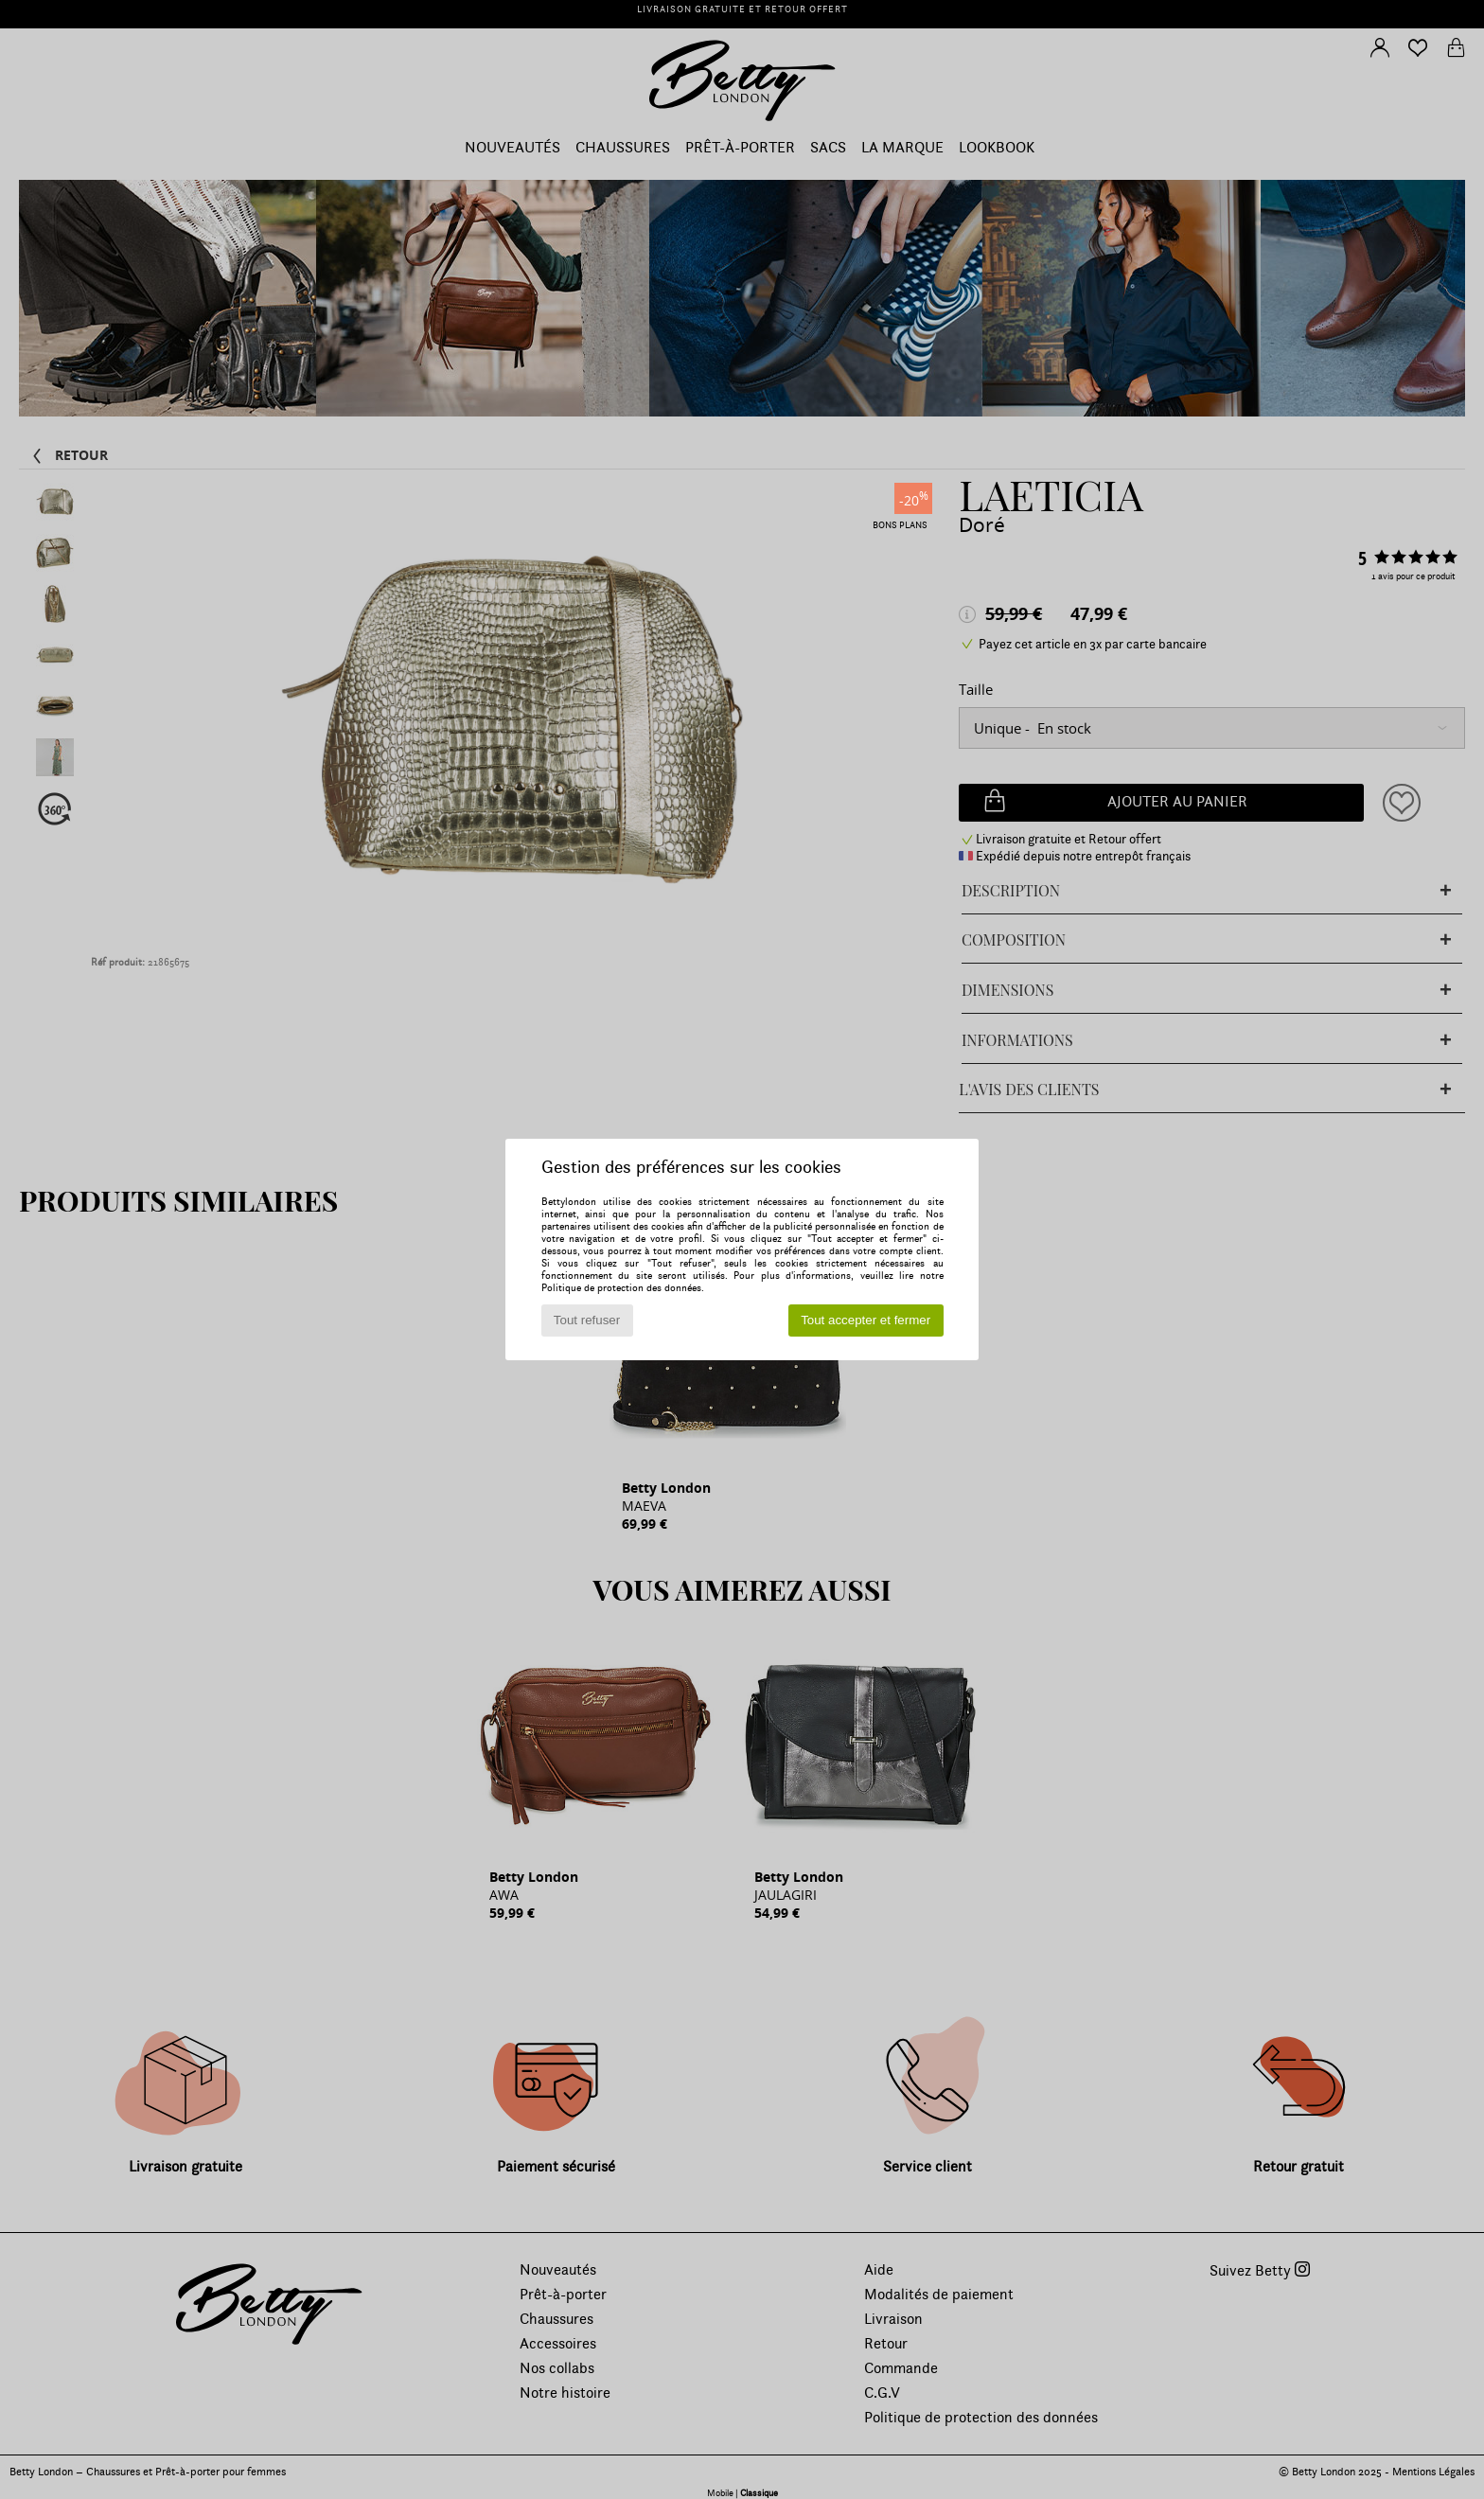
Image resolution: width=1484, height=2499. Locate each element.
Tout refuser (587, 1320)
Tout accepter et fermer (865, 1320)
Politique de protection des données (621, 1288)
